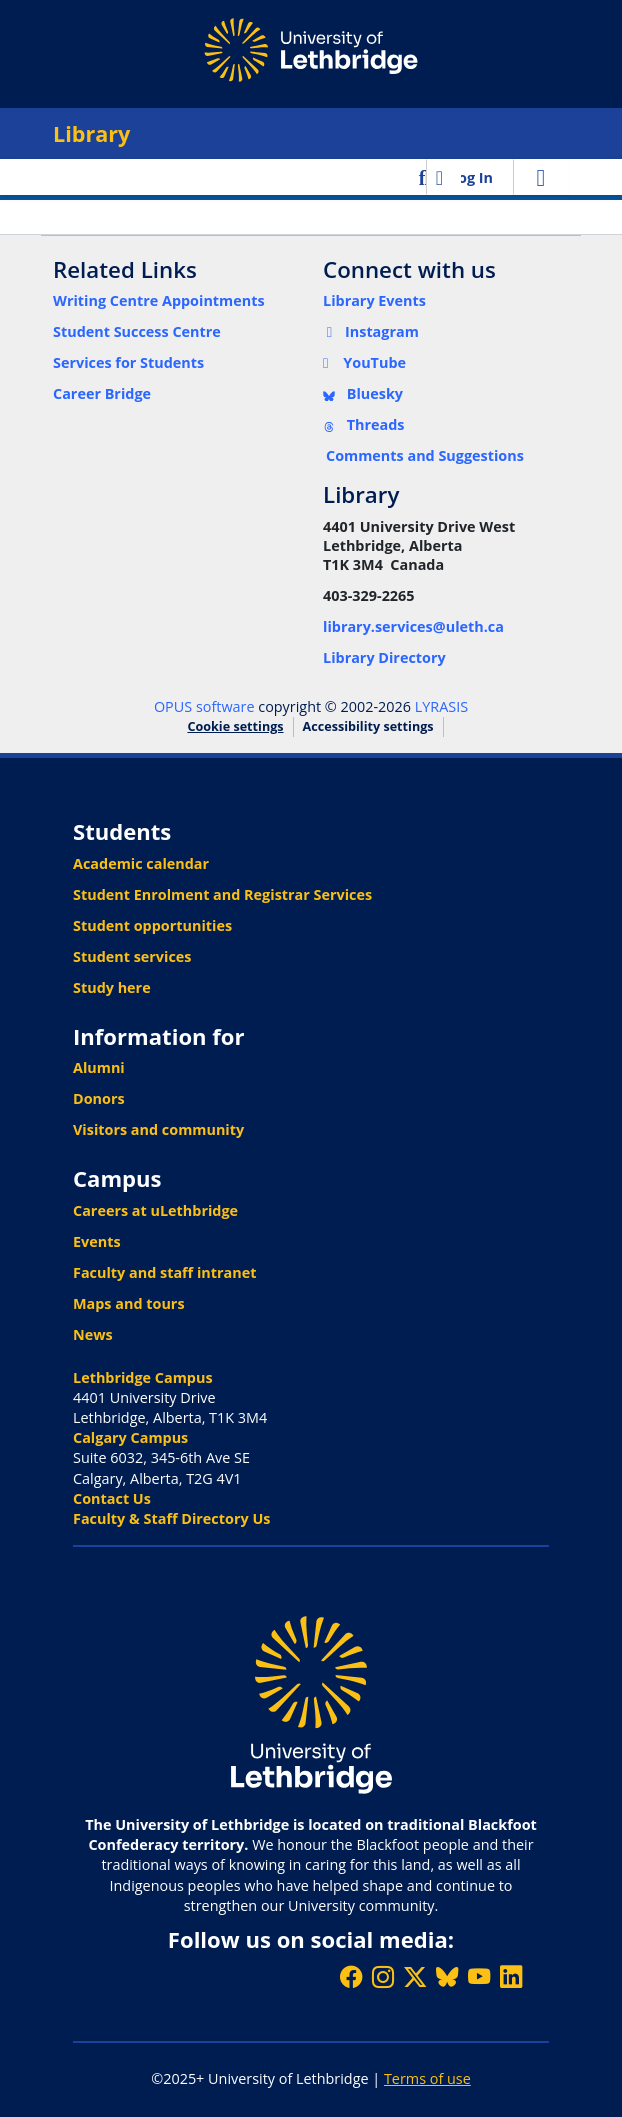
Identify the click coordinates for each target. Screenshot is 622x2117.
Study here (112, 987)
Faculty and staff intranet (165, 1272)
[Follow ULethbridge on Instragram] (383, 1976)
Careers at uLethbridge (155, 1210)
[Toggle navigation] (541, 177)
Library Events (374, 300)
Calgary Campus (130, 1437)
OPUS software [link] (204, 706)
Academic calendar (141, 863)
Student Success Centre (137, 331)
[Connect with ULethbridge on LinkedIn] (511, 1976)
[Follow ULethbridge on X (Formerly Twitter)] (415, 1976)
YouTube (364, 362)
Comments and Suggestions (425, 455)
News (93, 1334)
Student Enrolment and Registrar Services (222, 894)
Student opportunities (152, 925)
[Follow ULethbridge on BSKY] (447, 1976)
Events (97, 1241)
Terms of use (427, 2078)
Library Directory (384, 657)
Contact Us (112, 1498)
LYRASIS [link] (441, 706)
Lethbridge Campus (143, 1377)
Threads (364, 424)
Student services (132, 956)
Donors (99, 1098)
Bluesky (363, 393)
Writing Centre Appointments (159, 300)
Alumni (99, 1067)
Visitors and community (158, 1129)
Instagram (371, 331)
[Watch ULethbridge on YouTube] (479, 1976)
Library (91, 133)
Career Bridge (102, 393)
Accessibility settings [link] (368, 726)
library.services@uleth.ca (413, 626)
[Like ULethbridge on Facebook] (351, 1976)
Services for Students (128, 362)
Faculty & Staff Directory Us (171, 1518)
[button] (424, 177)
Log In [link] (471, 177)
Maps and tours (129, 1303)
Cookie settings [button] (235, 726)
